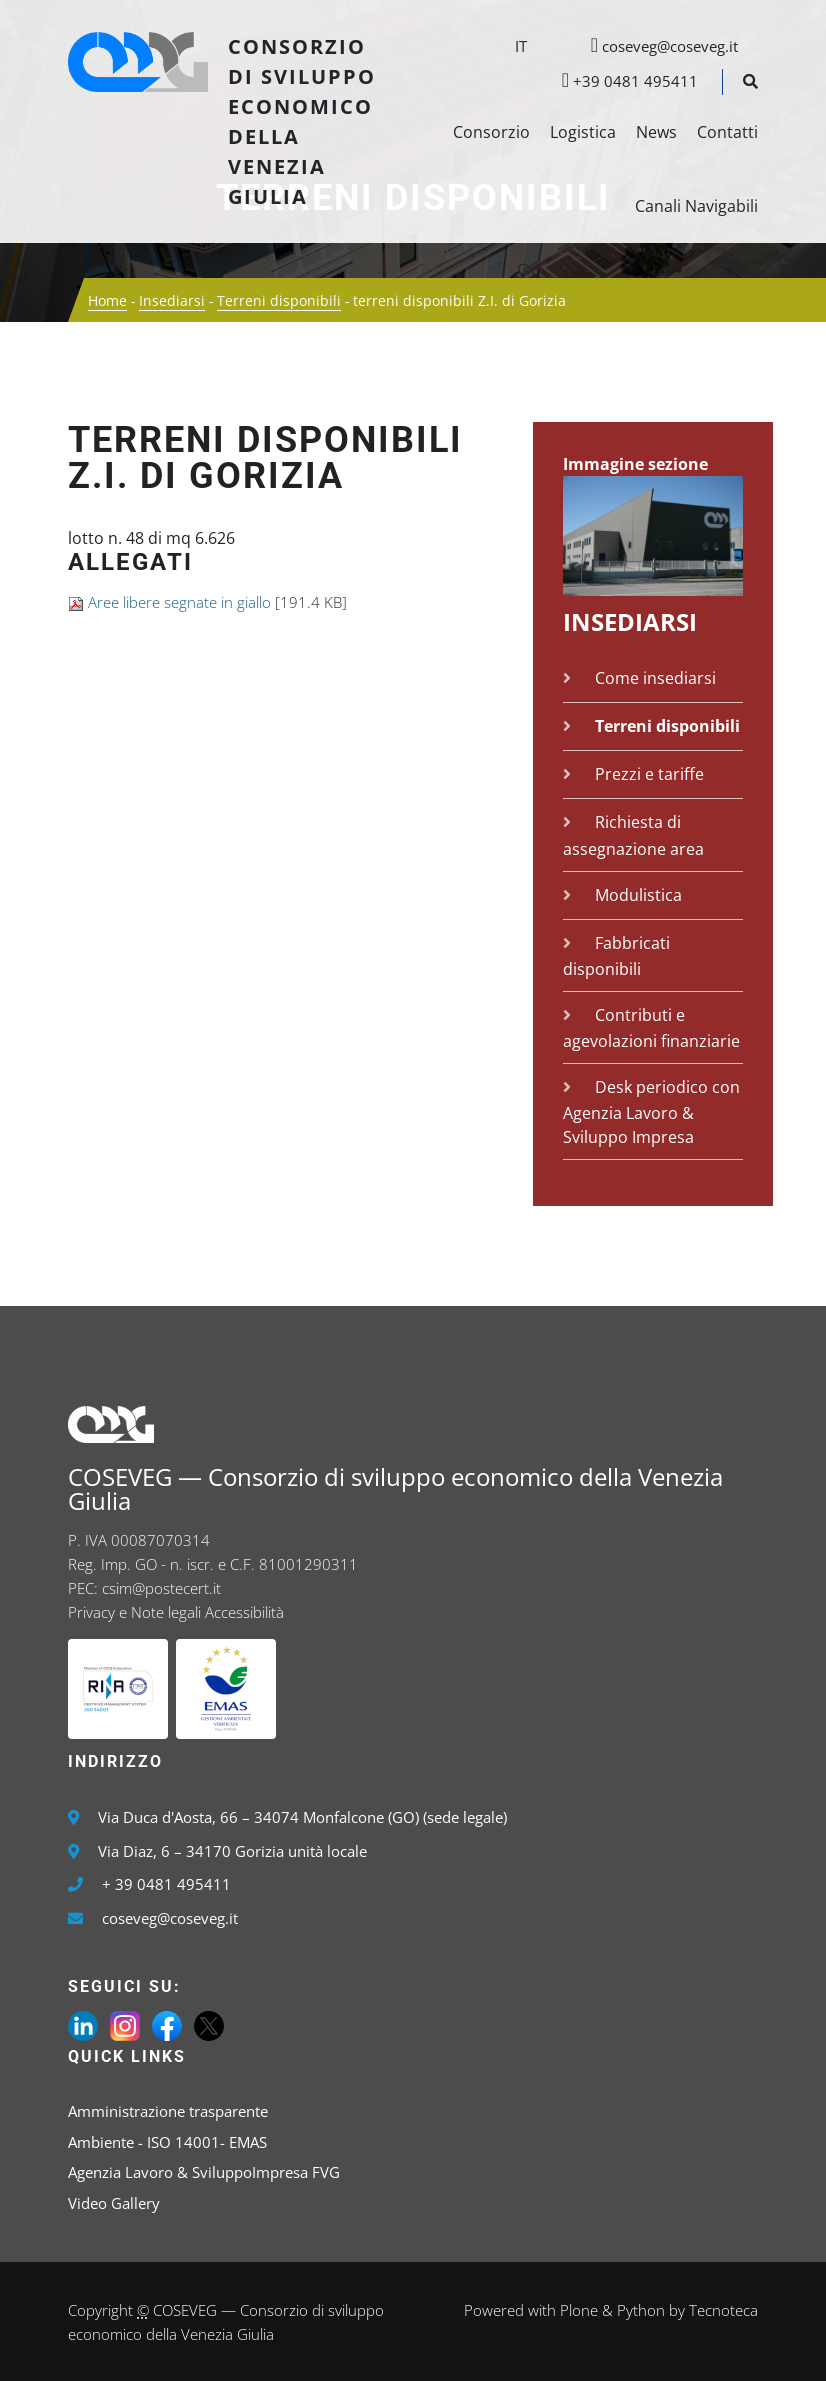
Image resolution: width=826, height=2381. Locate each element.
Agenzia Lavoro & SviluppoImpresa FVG (204, 2172)
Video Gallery (114, 2203)
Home (107, 300)
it (521, 46)
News (656, 132)
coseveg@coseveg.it (654, 46)
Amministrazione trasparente (168, 2111)
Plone (579, 2310)
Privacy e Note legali (134, 1612)
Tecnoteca (723, 2310)
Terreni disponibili (279, 300)
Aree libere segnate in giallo (179, 602)
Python (641, 2310)
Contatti (727, 132)
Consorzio (491, 132)
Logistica (583, 132)
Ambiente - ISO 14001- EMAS (167, 2142)
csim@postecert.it (161, 1588)
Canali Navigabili (696, 206)
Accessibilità (244, 1612)
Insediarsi (172, 300)
